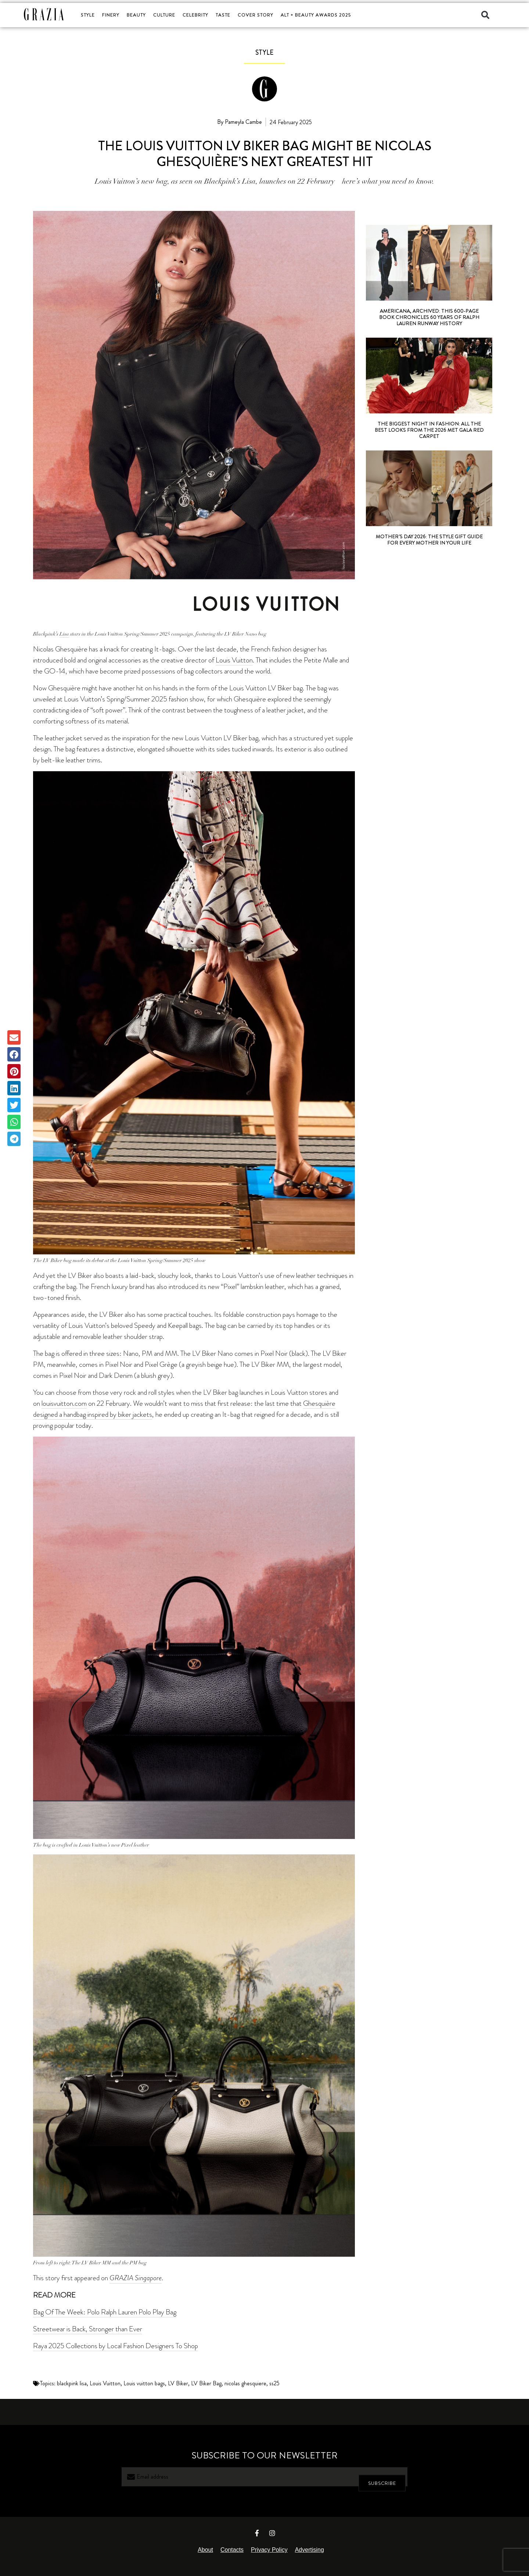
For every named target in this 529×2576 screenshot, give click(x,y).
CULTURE (164, 14)
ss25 (274, 2383)
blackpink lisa (72, 2383)
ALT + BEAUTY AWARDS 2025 (316, 14)
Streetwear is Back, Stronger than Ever (87, 2329)
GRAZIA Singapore (135, 2278)
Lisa (64, 634)
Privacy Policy (269, 2550)
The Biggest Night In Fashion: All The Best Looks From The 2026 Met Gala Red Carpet (429, 430)
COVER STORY (255, 14)
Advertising (309, 2550)
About (205, 2550)
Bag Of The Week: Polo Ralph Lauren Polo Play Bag (104, 2312)
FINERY (110, 14)
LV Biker (178, 2383)
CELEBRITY (195, 14)
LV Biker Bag (206, 2383)
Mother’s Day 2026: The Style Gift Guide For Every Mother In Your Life (429, 539)
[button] (485, 15)
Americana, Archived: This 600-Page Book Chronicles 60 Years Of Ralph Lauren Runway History (429, 317)
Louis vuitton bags (144, 2383)
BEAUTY (136, 14)
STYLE (88, 14)
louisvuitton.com (64, 1403)
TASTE (223, 14)
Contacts (232, 2550)
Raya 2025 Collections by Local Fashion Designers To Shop (115, 2345)
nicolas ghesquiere (245, 2383)
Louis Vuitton (234, 660)
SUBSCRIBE (382, 2476)
